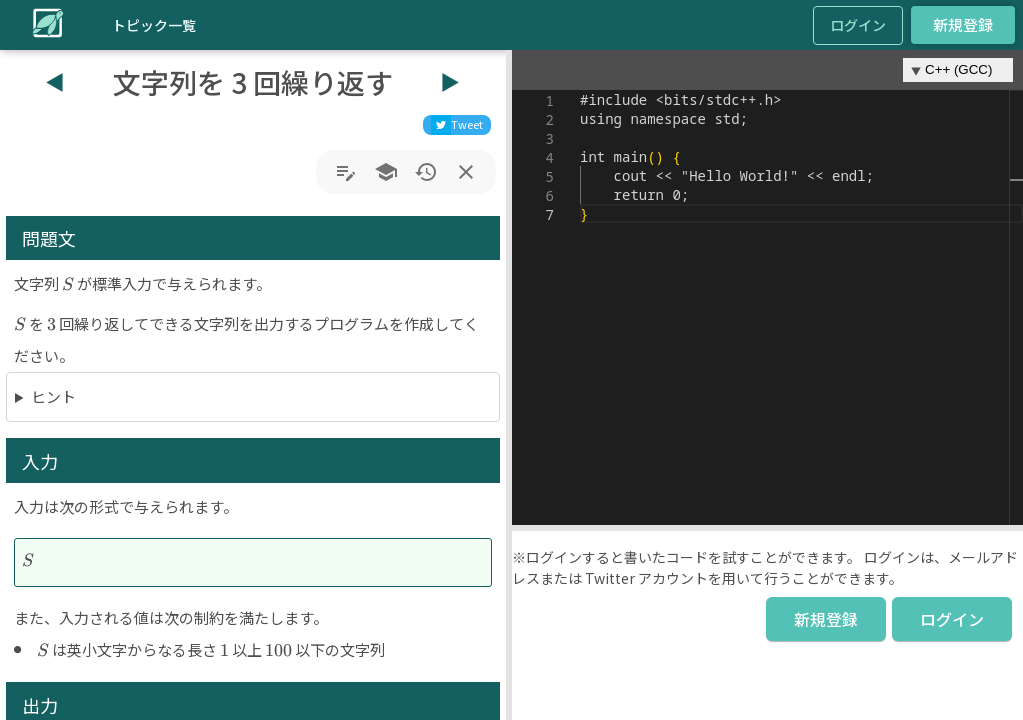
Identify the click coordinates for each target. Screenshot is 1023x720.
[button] (509, 385)
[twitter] (457, 125)
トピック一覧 (154, 25)
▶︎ (450, 81)
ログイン (858, 25)
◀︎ (55, 81)
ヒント (53, 396)
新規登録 (963, 25)
